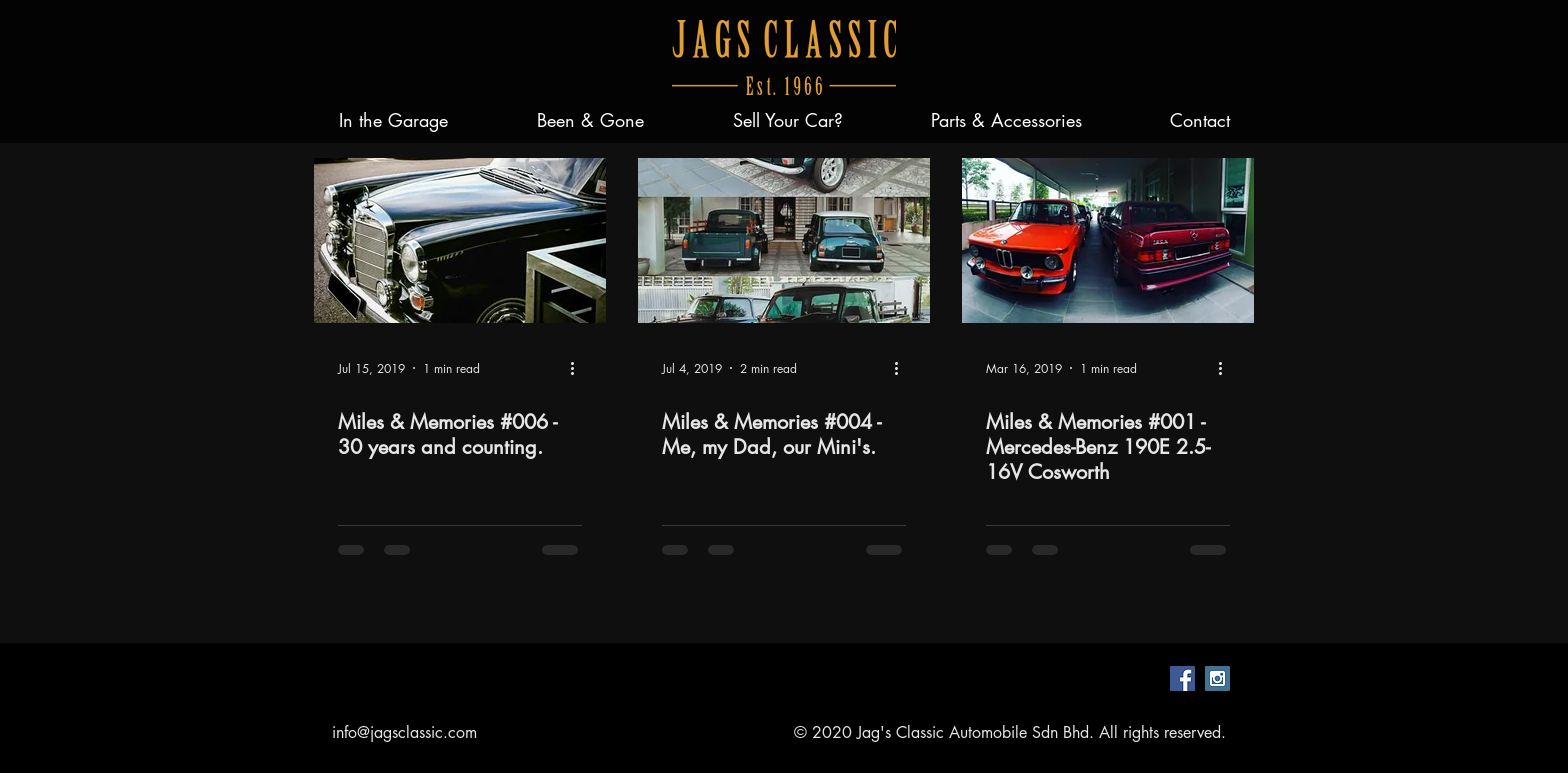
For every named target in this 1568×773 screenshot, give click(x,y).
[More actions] (579, 368)
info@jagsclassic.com (404, 732)
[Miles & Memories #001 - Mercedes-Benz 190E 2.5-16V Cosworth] (1108, 240)
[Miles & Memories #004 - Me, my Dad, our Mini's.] (784, 240)
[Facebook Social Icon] (1182, 678)
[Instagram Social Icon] (1217, 678)
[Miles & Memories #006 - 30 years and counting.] (460, 240)
